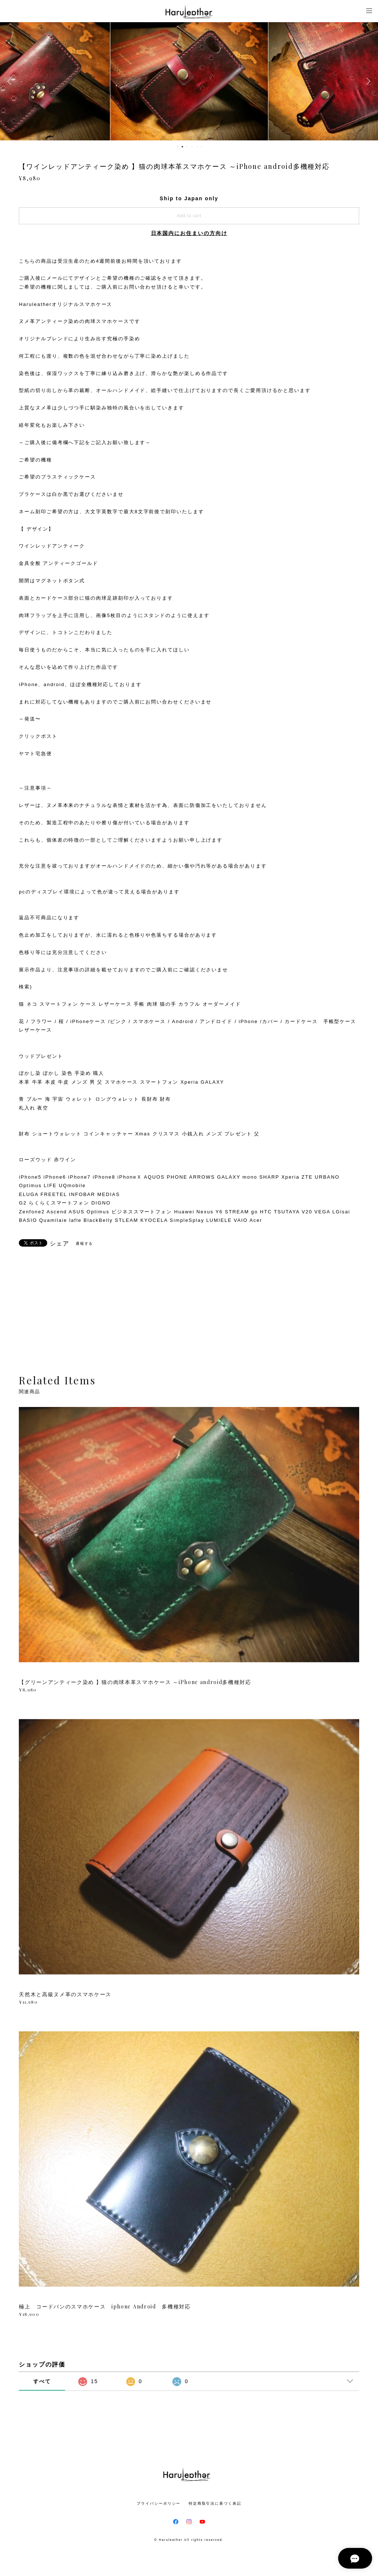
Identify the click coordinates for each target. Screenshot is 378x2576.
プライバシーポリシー (159, 2503)
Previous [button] (11, 81)
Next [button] (367, 81)
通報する (84, 1243)
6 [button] (201, 146)
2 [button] (182, 146)
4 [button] (192, 146)
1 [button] (177, 146)
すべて (42, 2381)
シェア (60, 1244)
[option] (189, 81)
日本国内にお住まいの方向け (189, 233)
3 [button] (187, 146)
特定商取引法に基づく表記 (215, 2503)
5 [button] (196, 146)
